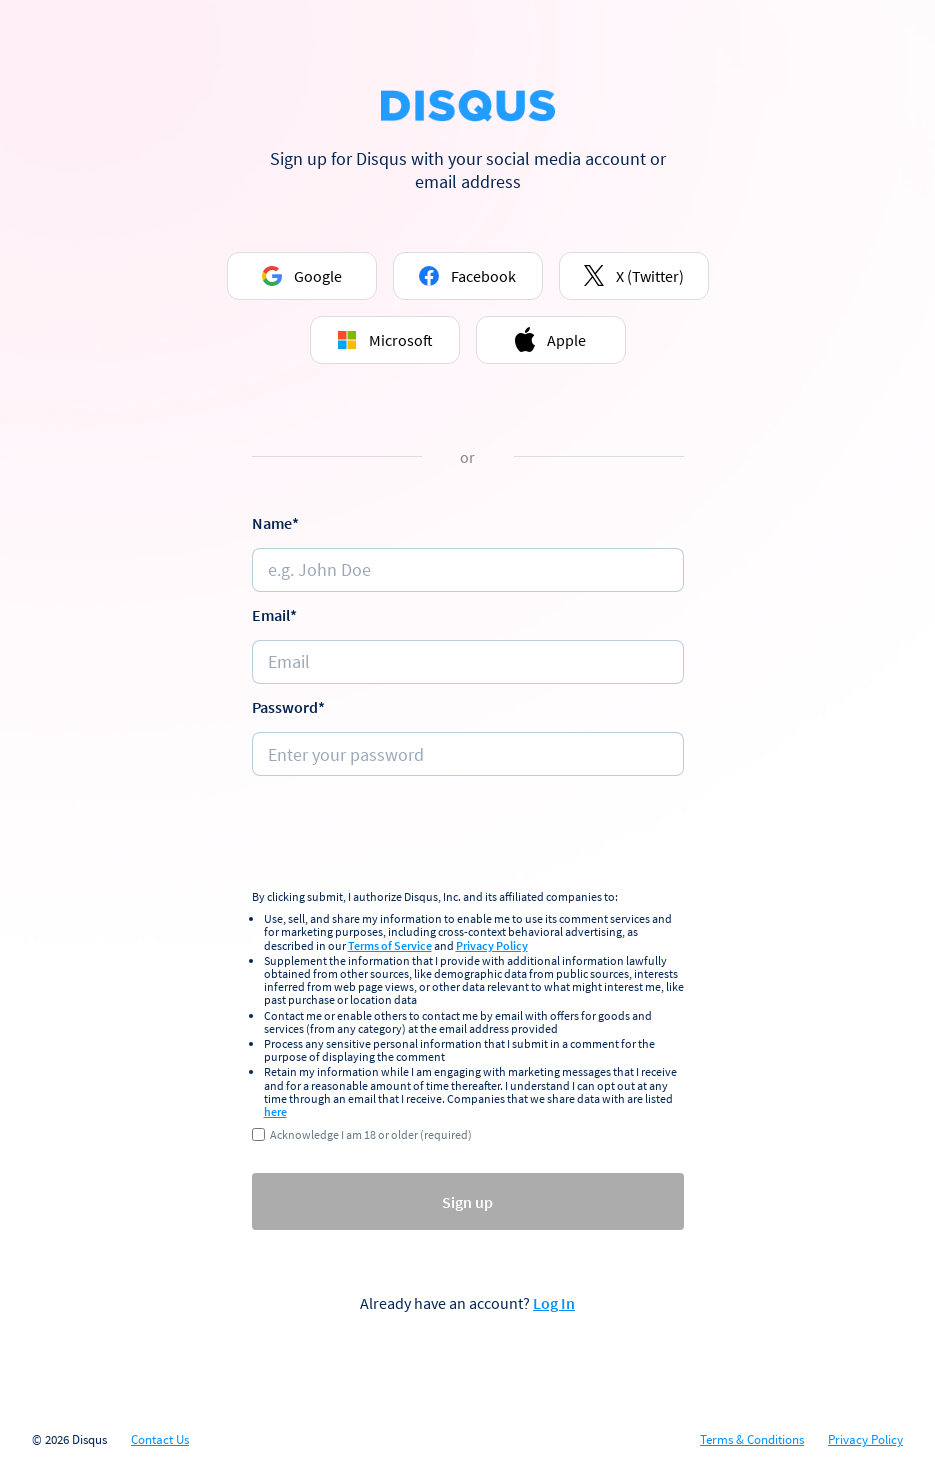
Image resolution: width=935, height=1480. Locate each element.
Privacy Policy (492, 945)
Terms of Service (390, 945)
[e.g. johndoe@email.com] (468, 662)
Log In (554, 1303)
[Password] (468, 754)
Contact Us (160, 1440)
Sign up (467, 1202)
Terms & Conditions (752, 1440)
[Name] (468, 570)
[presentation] (468, 835)
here (275, 1111)
